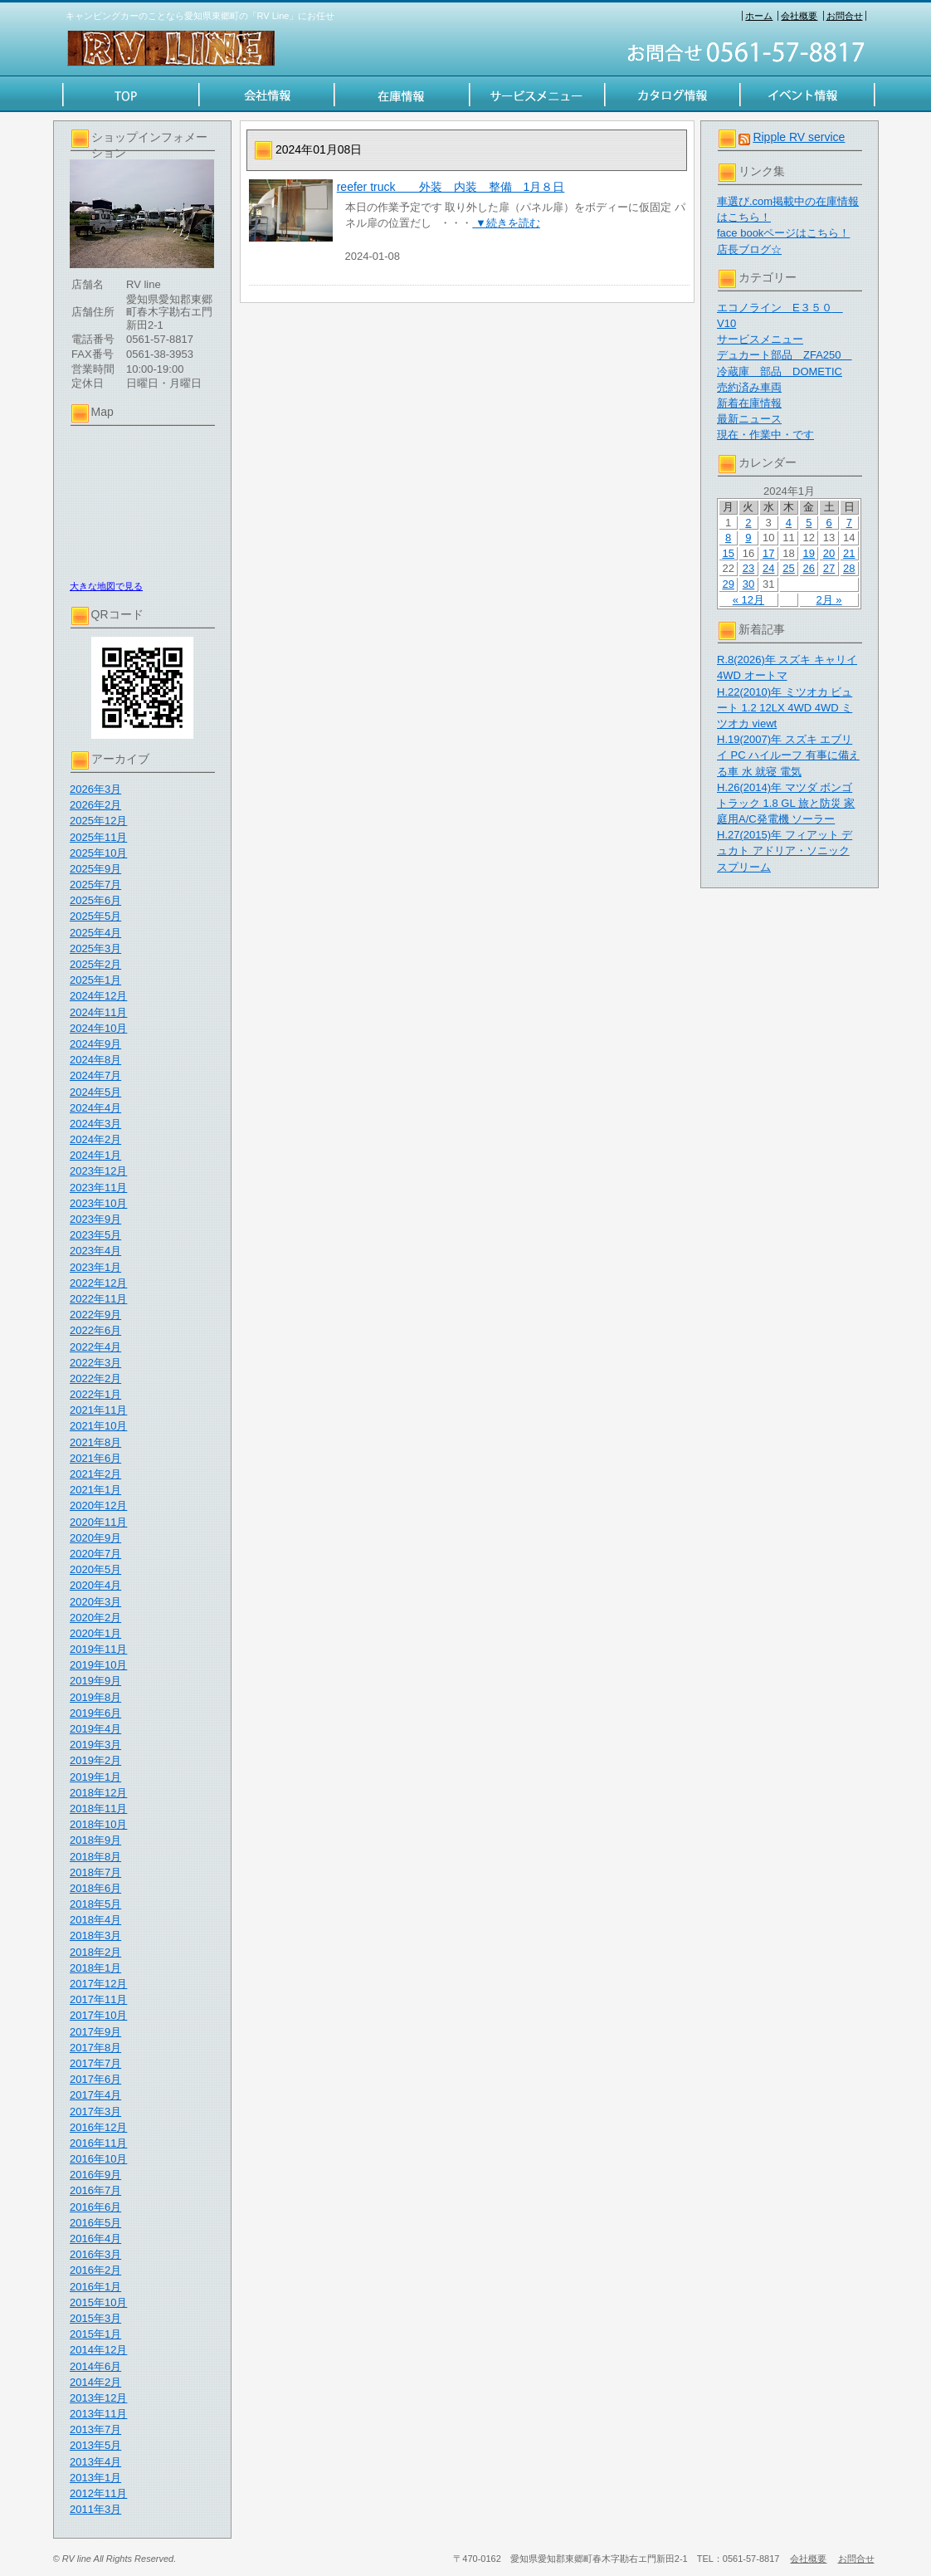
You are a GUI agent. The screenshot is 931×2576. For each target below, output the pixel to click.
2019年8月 (95, 1697)
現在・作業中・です (765, 434)
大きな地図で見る (106, 586)
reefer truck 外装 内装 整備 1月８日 (451, 186)
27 (829, 568)
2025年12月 (98, 820)
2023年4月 (95, 1250)
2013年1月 (95, 2477)
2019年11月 (98, 1649)
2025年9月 (95, 869)
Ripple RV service (799, 137)
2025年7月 (95, 884)
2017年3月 (95, 2111)
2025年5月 (95, 916)
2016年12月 (98, 2127)
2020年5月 (95, 1569)
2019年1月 (95, 1777)
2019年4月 (95, 1729)
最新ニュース (749, 419)
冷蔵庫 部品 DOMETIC (779, 371)
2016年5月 (95, 2223)
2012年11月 (98, 2493)
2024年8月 (95, 1059)
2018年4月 (95, 1920)
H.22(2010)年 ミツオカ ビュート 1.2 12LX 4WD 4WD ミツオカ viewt (784, 708)
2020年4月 (95, 1585)
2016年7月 (95, 2190)
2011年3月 (95, 2509)
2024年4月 (95, 1108)
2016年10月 (98, 2159)
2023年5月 (95, 1235)
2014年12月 (98, 2350)
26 (809, 568)
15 (728, 553)
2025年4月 (95, 932)
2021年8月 (95, 1442)
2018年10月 (98, 1824)
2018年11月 (98, 1808)
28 (849, 568)
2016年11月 (98, 2143)
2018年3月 (95, 1935)
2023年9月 (95, 1219)
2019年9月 (95, 1680)
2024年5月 (95, 1092)
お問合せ (844, 16)
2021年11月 (98, 1410)
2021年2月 (95, 1474)
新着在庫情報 (749, 403)
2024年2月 (95, 1139)
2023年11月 (98, 1187)
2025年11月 (98, 837)
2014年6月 (95, 2366)
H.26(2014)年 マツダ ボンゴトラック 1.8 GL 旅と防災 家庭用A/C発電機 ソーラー (786, 803)
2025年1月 (95, 980)
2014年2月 (95, 2382)
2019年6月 (95, 1713)
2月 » (829, 600)
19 (809, 553)
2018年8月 (95, 1856)
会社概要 (799, 16)
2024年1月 (95, 1155)
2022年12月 (98, 1283)
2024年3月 (95, 1123)
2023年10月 (98, 1203)
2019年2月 (95, 1760)
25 (788, 568)
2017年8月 (95, 2047)
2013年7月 (95, 2429)
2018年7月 (95, 1872)
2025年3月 (95, 948)
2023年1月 (95, 1267)
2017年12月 (98, 1983)
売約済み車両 (749, 387)
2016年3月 (95, 2254)
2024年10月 (98, 1028)
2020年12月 (98, 1505)
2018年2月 (95, 1952)
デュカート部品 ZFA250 (784, 355)
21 (849, 553)
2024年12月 (98, 996)
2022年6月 (95, 1330)
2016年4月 (95, 2238)
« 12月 (748, 600)
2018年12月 (98, 1793)
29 (728, 584)
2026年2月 (95, 805)
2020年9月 (95, 1538)
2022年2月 (95, 1378)
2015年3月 (95, 2318)
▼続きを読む (505, 223)
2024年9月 (95, 1044)
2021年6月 (95, 1458)
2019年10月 (98, 1665)
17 (768, 553)
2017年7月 (95, 2063)
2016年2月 (95, 2270)
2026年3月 (95, 789)
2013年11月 (98, 2413)
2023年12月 (98, 1171)
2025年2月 (95, 964)
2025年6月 (95, 900)
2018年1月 (95, 1968)
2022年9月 (95, 1314)
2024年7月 (95, 1075)
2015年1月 (95, 2334)
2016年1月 (95, 2286)
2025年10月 (98, 853)
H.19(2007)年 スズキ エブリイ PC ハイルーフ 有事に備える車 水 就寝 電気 (788, 755)
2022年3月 (95, 1362)
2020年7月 (95, 1553)
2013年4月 (95, 2462)
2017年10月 (98, 2015)
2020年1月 (95, 1633)
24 (768, 568)
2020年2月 (95, 1617)
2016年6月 (95, 2207)
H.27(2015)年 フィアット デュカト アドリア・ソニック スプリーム (784, 851)
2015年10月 (98, 2302)
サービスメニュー (760, 339)
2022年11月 (98, 1299)
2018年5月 (95, 1904)
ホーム (759, 16)
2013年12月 (98, 2398)
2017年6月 (95, 2079)
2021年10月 (98, 1426)
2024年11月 (98, 1012)
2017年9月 (95, 2032)
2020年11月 (98, 1522)
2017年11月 (98, 1999)
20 (829, 553)
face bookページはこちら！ (783, 233)
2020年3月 (95, 1602)
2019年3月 (95, 1744)
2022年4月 (95, 1347)
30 (748, 584)
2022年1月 (95, 1394)
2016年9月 (95, 2174)
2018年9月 (95, 1840)
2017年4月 (95, 2095)
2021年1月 (95, 1490)
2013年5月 (95, 2445)
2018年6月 (95, 1888)
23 (748, 568)
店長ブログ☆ (749, 249)
